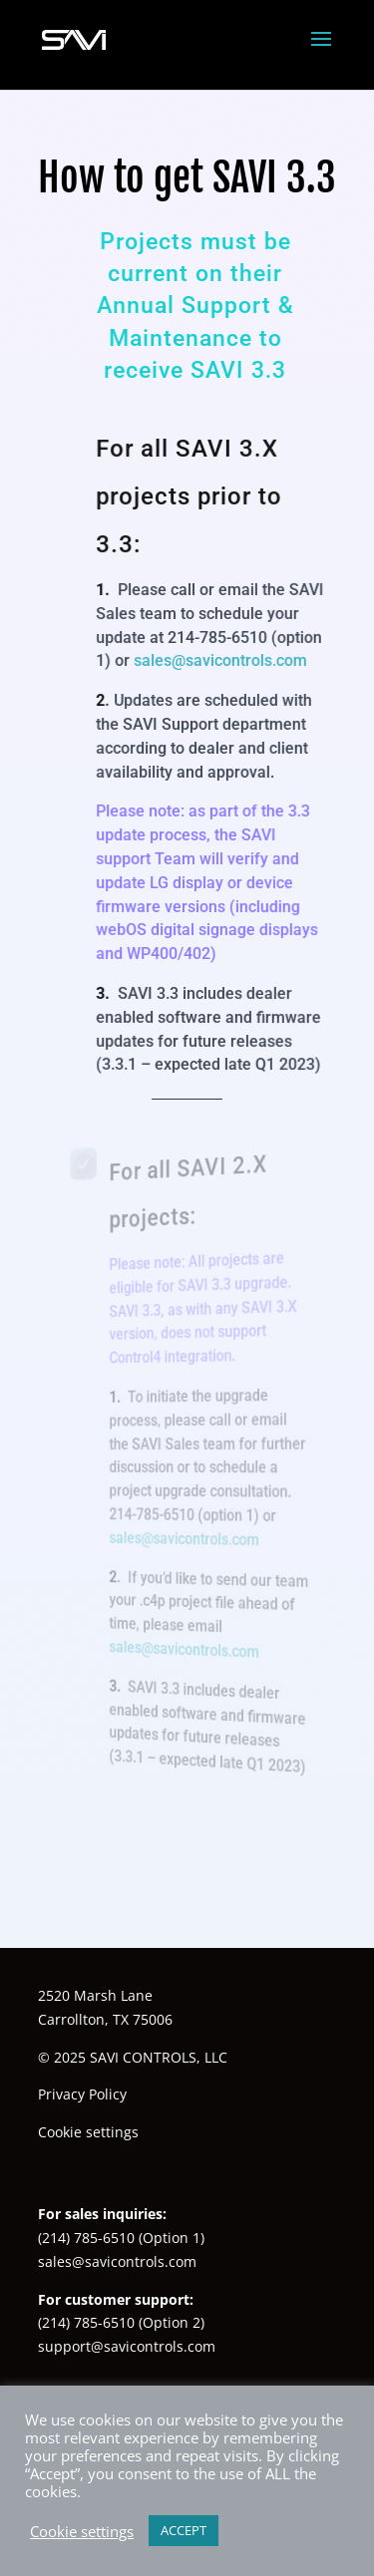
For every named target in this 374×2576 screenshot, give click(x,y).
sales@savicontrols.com (219, 660)
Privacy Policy (82, 2094)
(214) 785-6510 (86, 2237)
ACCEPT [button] (183, 2530)
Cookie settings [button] (88, 2131)
